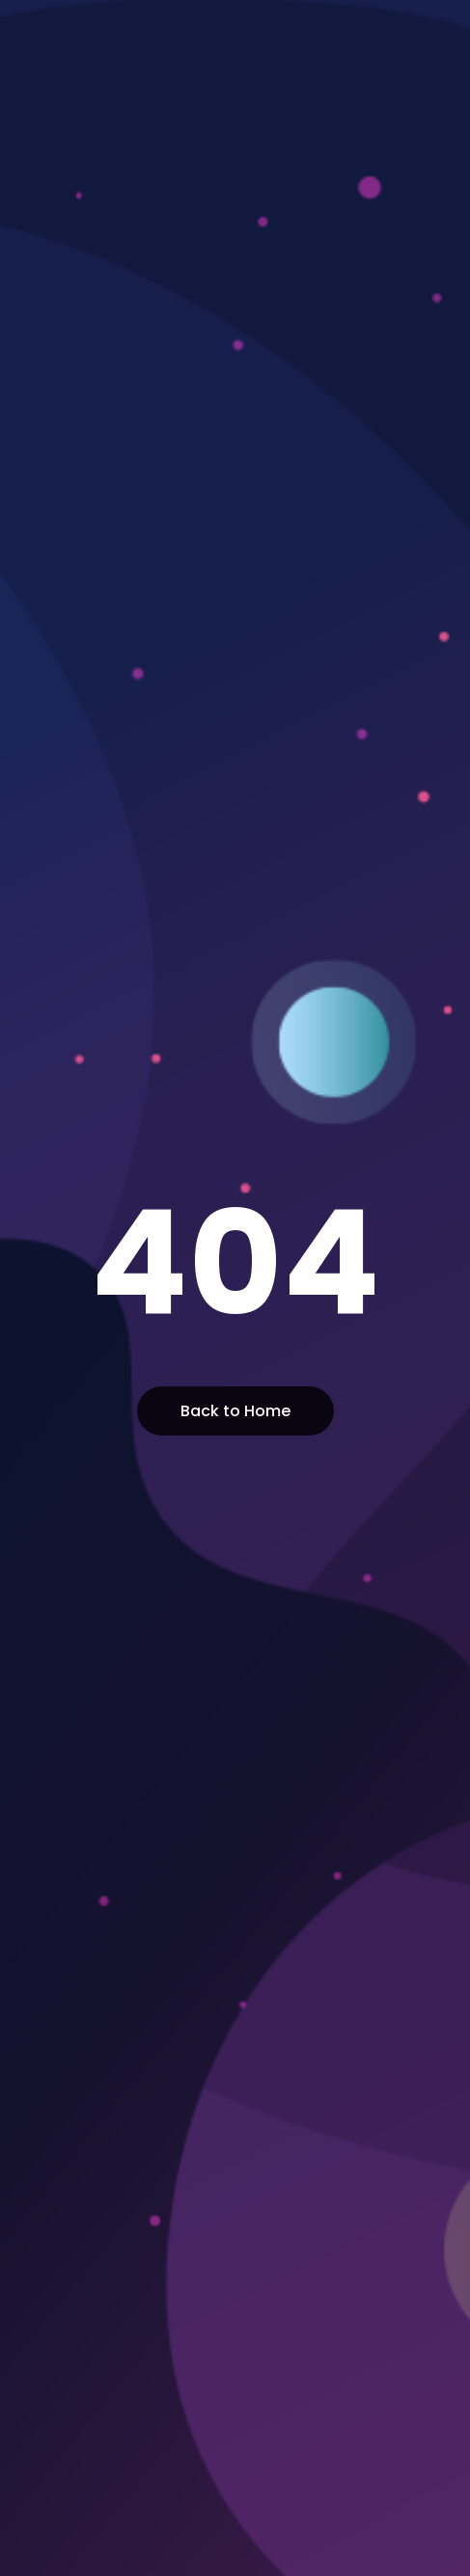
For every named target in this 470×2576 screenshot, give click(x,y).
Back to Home (235, 1411)
